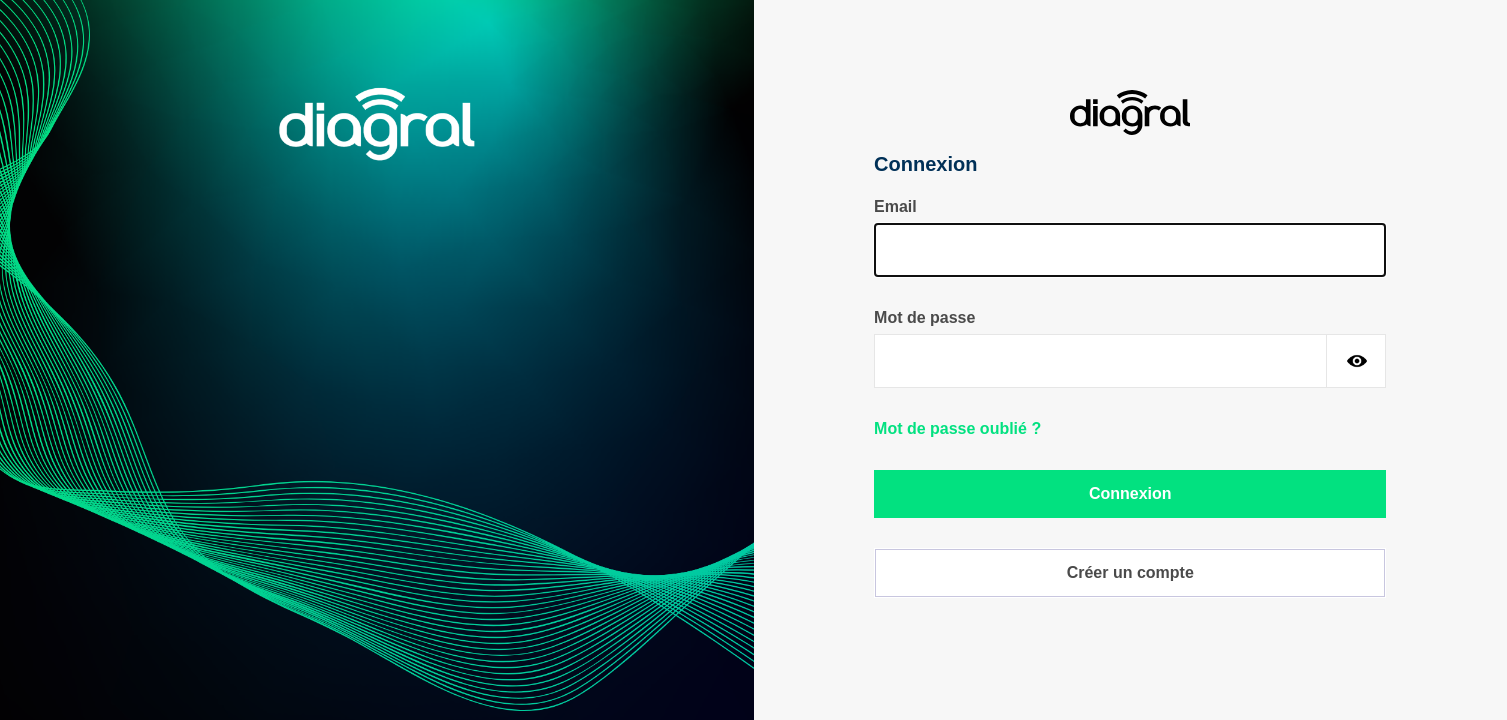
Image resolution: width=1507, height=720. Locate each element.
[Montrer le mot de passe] (1356, 361)
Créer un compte (1130, 572)
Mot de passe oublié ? (957, 428)
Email (895, 206)
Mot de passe (924, 317)
